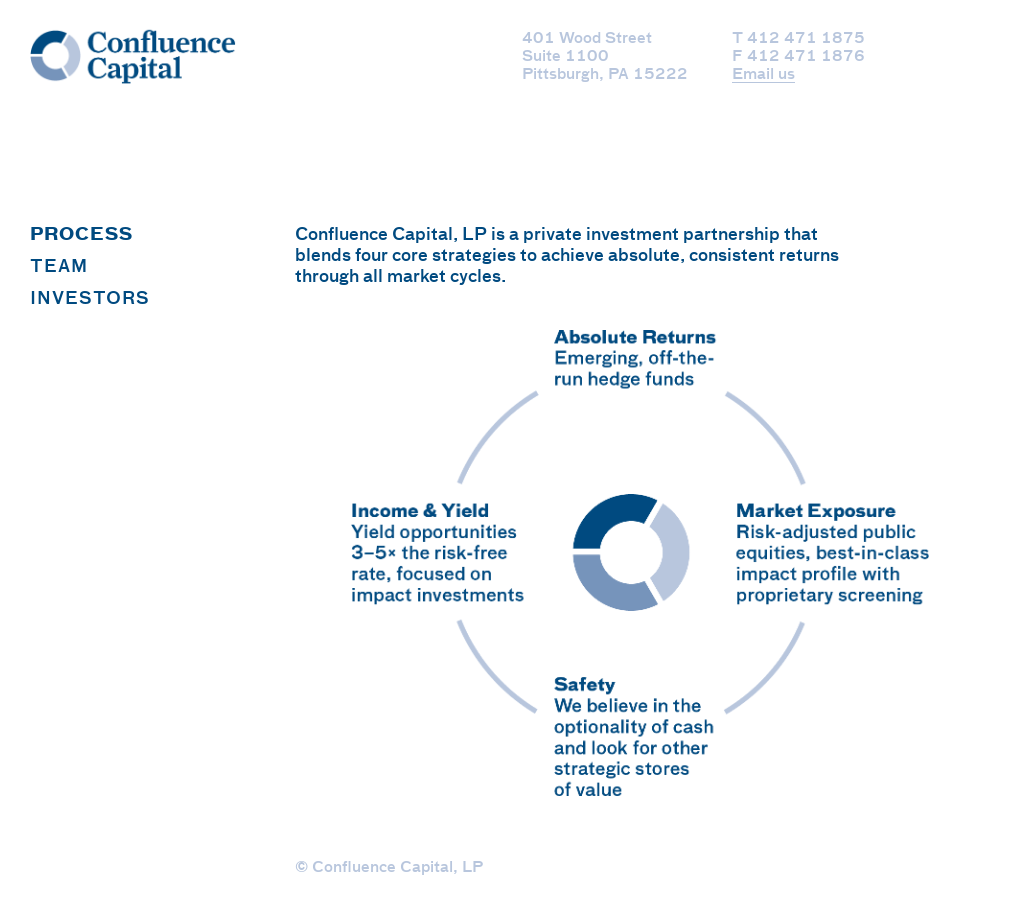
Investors (90, 299)
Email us (763, 74)
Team (59, 267)
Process (81, 235)
